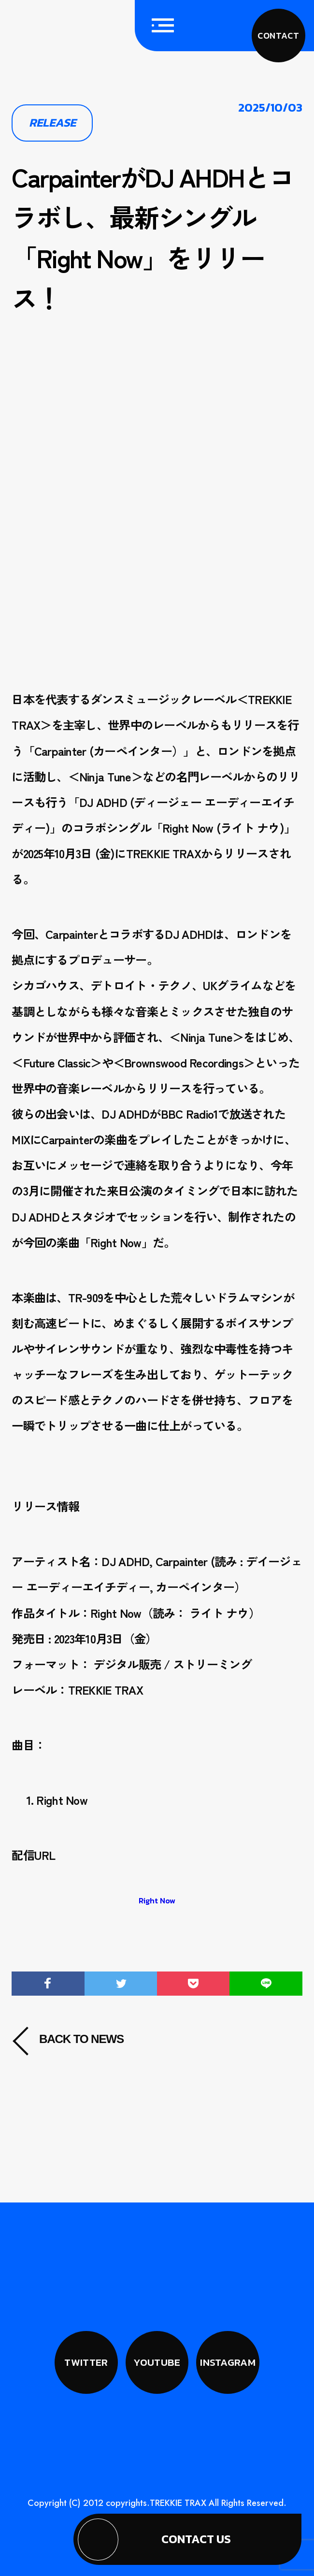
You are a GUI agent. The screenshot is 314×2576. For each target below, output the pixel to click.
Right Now (157, 1900)
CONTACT (278, 35)
